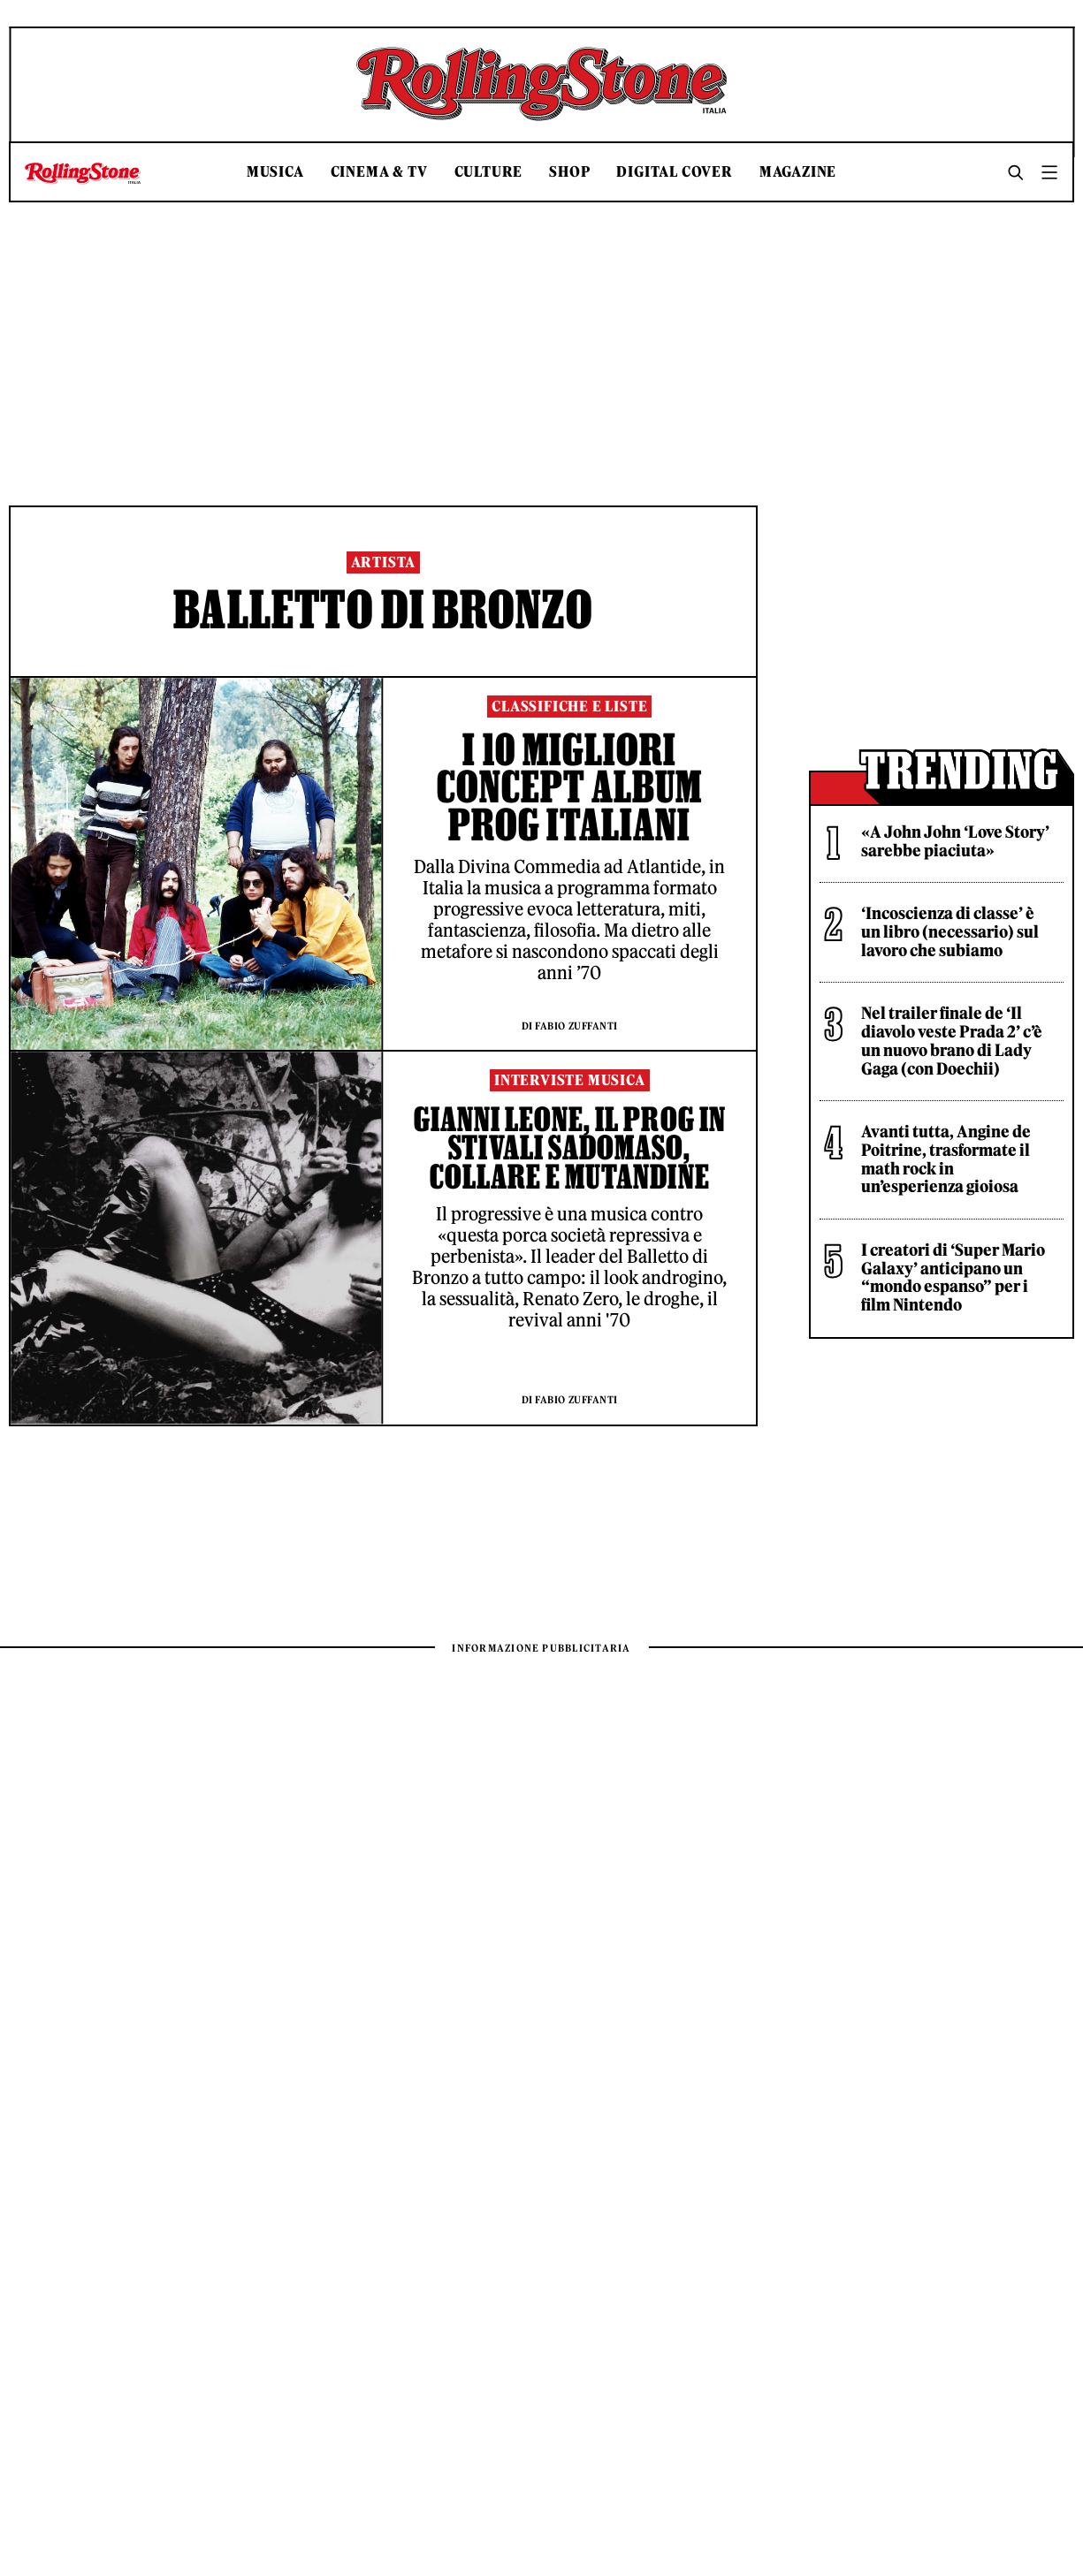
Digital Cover (674, 172)
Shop (569, 172)
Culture (488, 172)
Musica (275, 172)
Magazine (797, 172)
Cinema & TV (379, 172)
